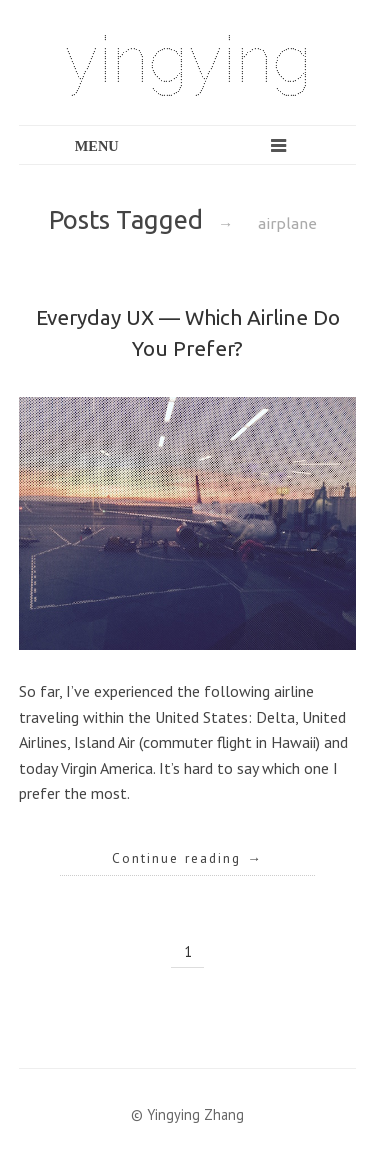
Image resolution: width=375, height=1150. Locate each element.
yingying (188, 59)
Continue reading (187, 858)
